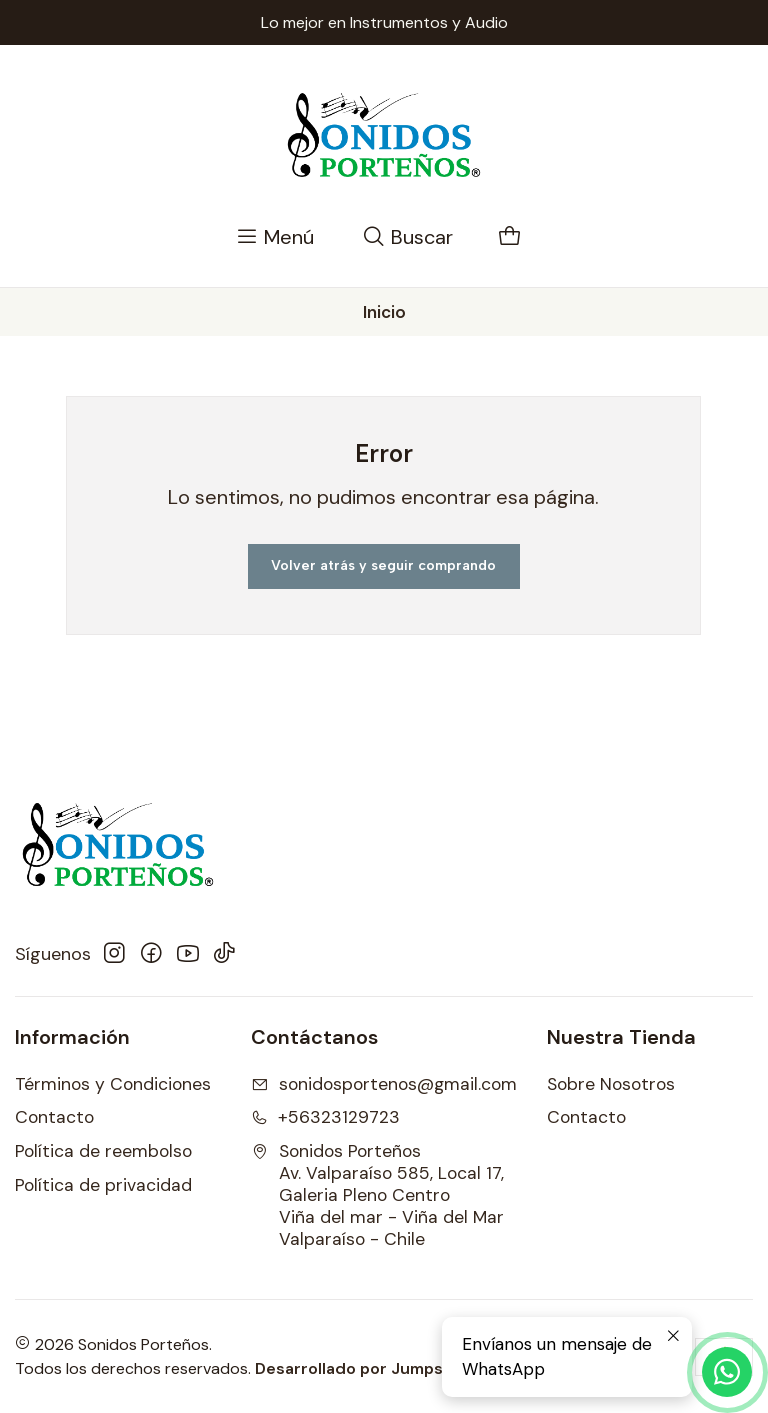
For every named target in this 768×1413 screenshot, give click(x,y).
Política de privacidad (103, 1185)
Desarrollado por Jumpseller (366, 1368)
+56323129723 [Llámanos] (325, 1117)
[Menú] (275, 237)
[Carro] (509, 237)
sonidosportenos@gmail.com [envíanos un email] (384, 1084)
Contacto (54, 1117)
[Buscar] (408, 237)
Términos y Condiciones (113, 1084)
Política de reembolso (103, 1151)
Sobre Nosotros (611, 1084)
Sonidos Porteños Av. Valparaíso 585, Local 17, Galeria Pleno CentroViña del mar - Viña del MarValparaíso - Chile (377, 1195)
